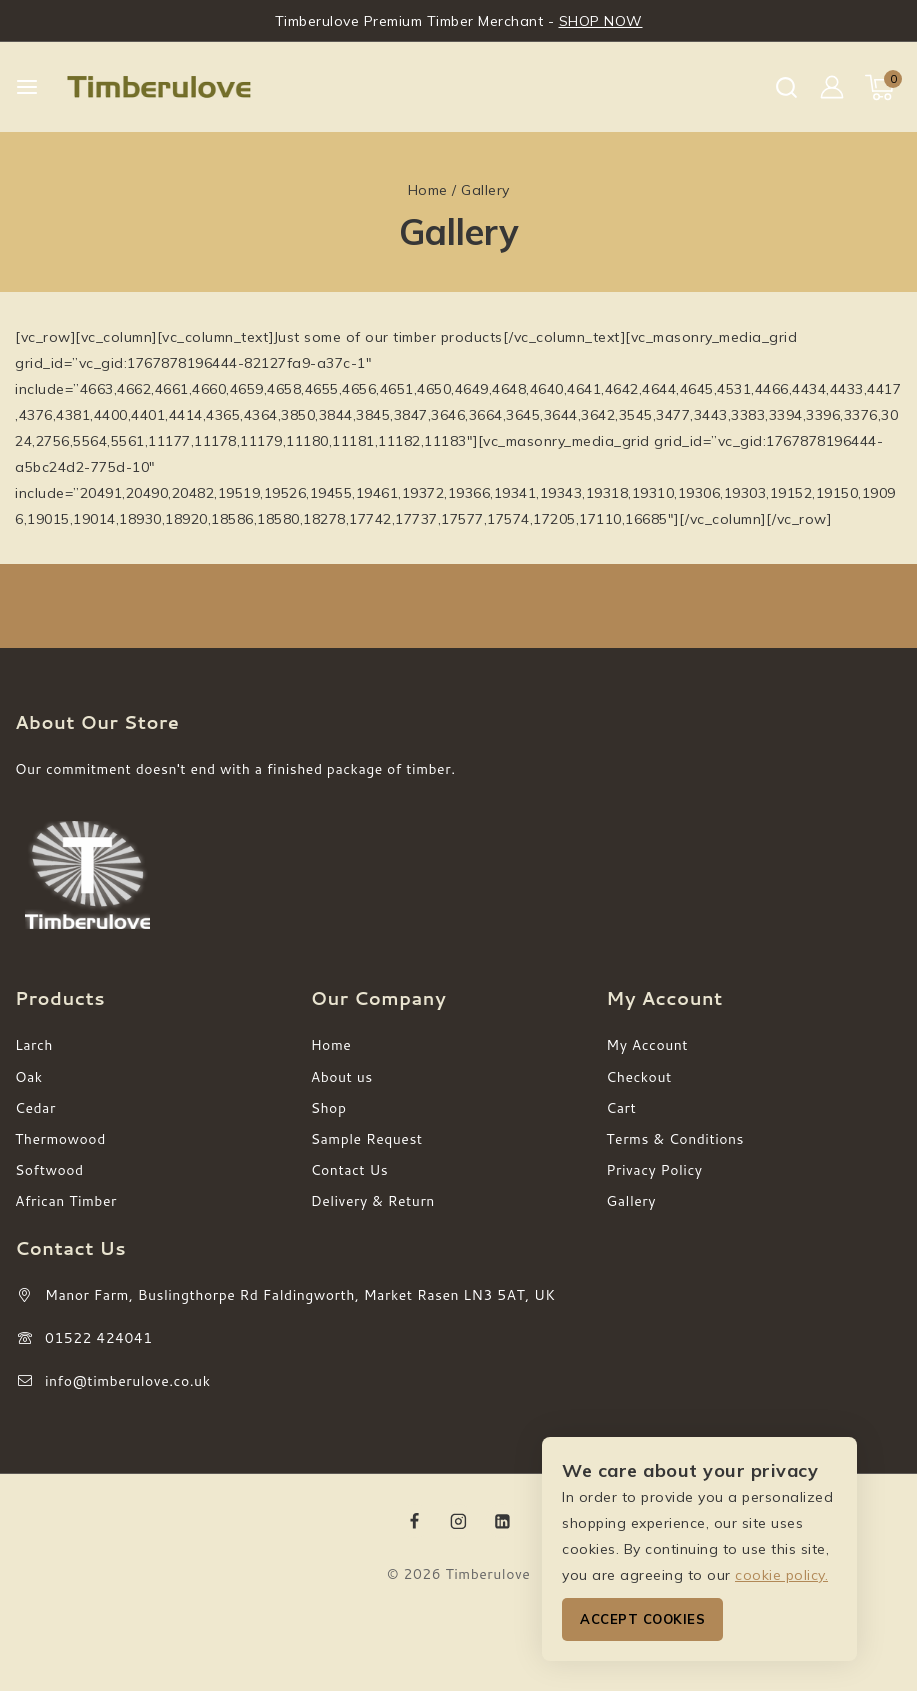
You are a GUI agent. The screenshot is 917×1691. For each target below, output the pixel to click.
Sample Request (367, 1139)
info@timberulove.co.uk (128, 1381)
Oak (29, 1077)
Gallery (631, 1201)
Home (331, 1045)
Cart (621, 1108)
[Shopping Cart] (883, 87)
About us (342, 1077)
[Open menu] (27, 87)
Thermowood (60, 1139)
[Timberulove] (159, 87)
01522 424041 (99, 1338)
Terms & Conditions (675, 1139)
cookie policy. (781, 1575)
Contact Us (350, 1170)
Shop (329, 1108)
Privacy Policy (654, 1170)
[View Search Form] (786, 87)
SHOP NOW (601, 21)
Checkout (638, 1077)
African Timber (66, 1201)
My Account (647, 1045)
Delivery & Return (373, 1201)
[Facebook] (415, 1521)
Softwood (49, 1170)
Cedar (35, 1108)
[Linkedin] (502, 1521)
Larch (34, 1045)
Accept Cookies (642, 1619)
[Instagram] (459, 1521)
